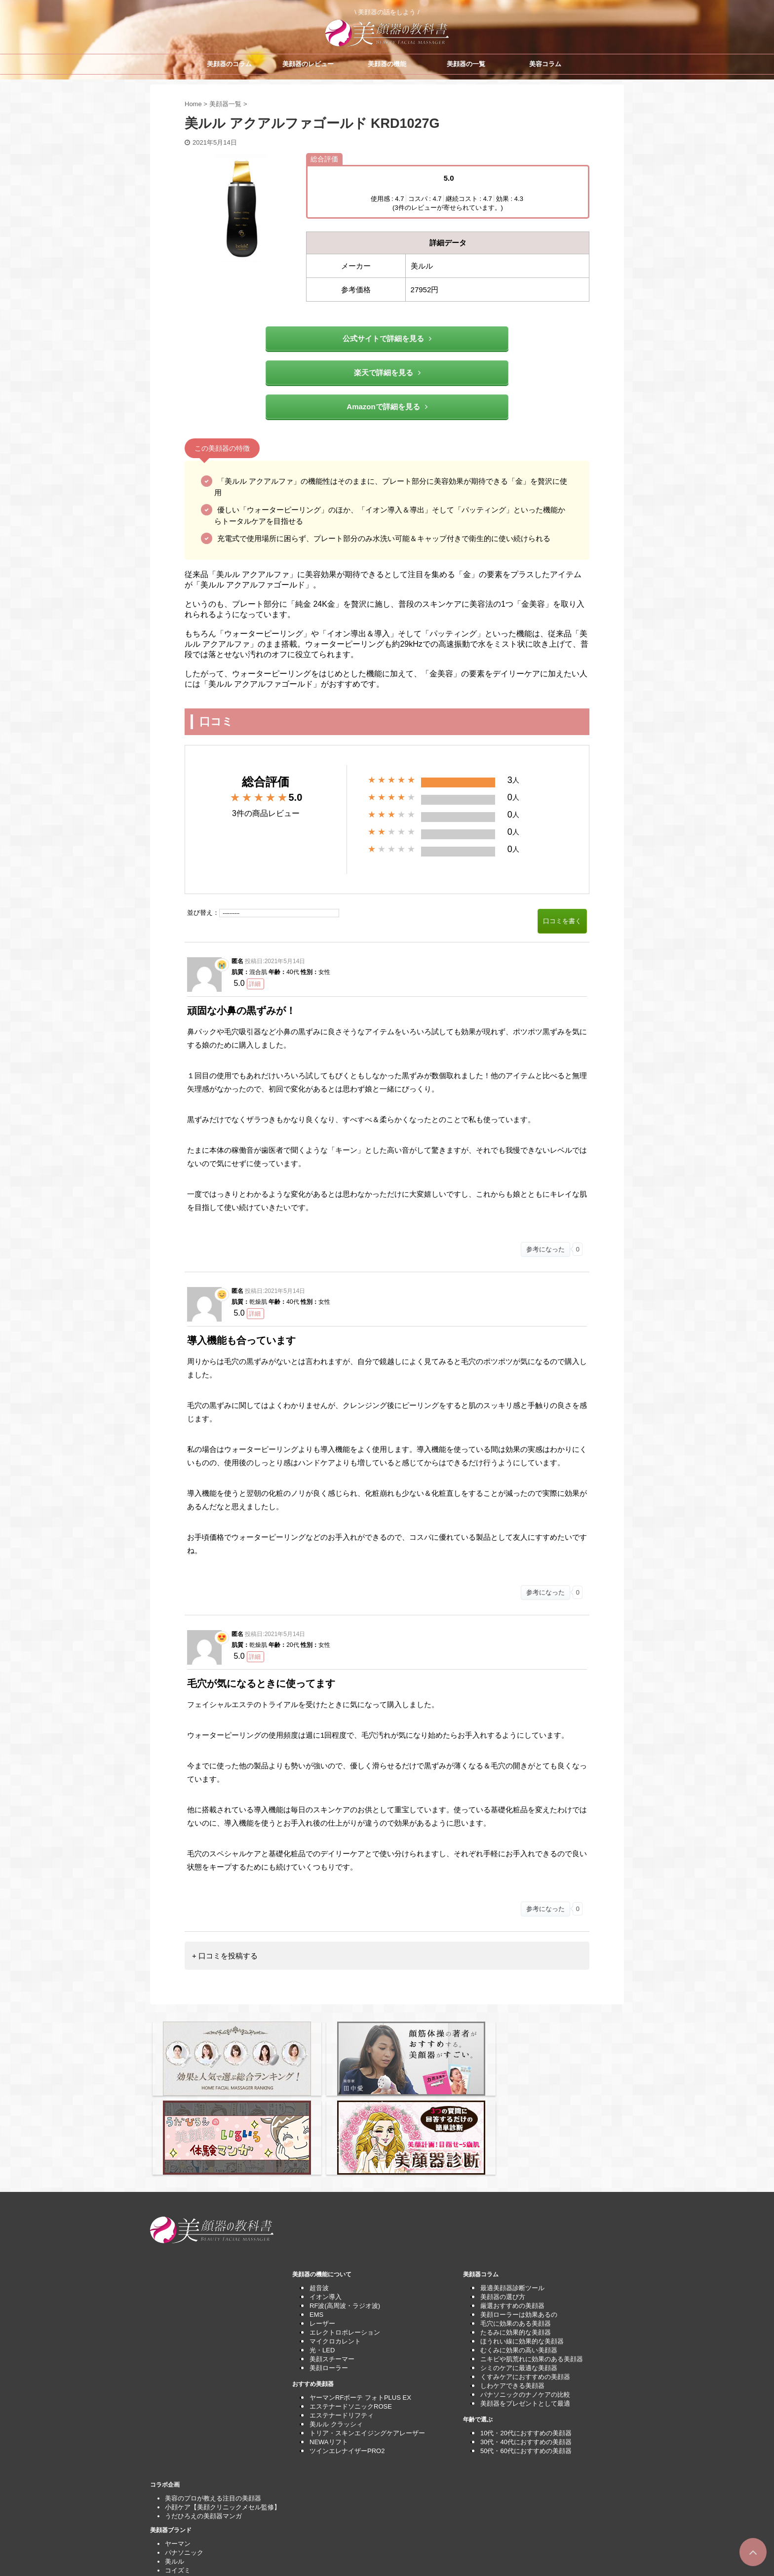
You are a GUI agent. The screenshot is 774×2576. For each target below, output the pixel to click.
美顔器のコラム (229, 64)
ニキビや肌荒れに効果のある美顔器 (531, 2262)
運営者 (174, 2537)
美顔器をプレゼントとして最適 (525, 2307)
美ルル (174, 2465)
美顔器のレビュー (308, 64)
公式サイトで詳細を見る (387, 338)
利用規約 (178, 2510)
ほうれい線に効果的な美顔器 (522, 2245)
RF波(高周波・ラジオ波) (345, 2209)
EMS (316, 2218)
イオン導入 (326, 2200)
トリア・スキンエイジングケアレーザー (367, 2337)
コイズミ (178, 2474)
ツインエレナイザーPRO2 (347, 2354)
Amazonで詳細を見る (387, 406)
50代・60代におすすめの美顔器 (526, 2354)
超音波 (319, 2191)
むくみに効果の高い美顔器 (518, 2254)
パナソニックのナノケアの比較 (525, 2298)
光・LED (322, 2254)
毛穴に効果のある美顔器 (515, 2227)
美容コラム (545, 64)
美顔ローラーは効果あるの (518, 2218)
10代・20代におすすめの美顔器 (526, 2337)
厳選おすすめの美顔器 (512, 2209)
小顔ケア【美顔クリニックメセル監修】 (222, 2411)
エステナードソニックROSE (351, 2310)
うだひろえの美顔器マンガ (203, 2419)
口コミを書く (562, 921)
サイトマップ (184, 2528)
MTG (172, 2483)
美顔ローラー (329, 2271)
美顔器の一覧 (466, 64)
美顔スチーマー (332, 2262)
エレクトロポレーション (345, 2236)
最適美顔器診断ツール (512, 2191)
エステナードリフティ (342, 2319)
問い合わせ (181, 2519)
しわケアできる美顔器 (512, 2289)
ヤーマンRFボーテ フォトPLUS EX (360, 2301)
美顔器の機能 (387, 64)
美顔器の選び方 (502, 2200)
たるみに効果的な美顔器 (515, 2236)
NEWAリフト (329, 2345)
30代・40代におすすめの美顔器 (526, 2345)
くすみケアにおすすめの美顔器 (525, 2280)
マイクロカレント (335, 2245)
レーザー (322, 2227)
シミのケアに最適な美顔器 (518, 2271)
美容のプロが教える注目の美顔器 (213, 2402)
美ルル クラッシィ (336, 2328)
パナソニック (184, 2456)
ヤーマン (178, 2447)
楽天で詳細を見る (387, 372)
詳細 (255, 983)
